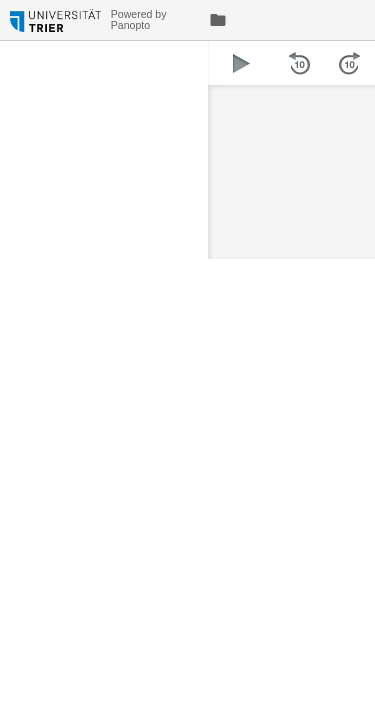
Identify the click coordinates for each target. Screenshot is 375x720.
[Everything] (55, 17)
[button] (241, 63)
